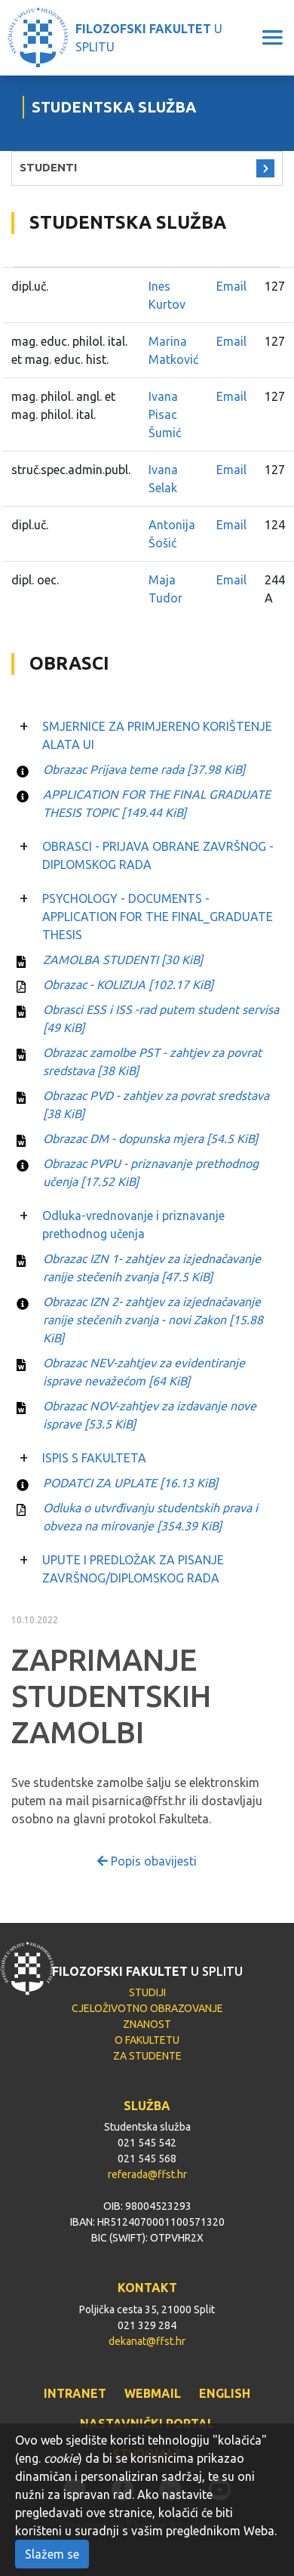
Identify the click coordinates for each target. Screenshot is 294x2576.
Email (231, 286)
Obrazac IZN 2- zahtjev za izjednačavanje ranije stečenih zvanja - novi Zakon (153, 1320)
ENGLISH (224, 2393)
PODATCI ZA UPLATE (130, 1483)
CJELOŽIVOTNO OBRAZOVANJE (147, 2008)
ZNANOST (147, 2024)
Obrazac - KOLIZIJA (128, 984)
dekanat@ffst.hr (147, 2341)
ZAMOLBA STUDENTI (123, 959)
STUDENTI (48, 167)
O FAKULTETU (147, 2040)
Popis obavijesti (147, 1861)
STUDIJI (147, 1992)
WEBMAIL (152, 2393)
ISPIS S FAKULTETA (94, 1458)
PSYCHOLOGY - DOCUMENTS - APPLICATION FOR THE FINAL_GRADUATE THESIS (157, 916)
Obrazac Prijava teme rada (144, 769)
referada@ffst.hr (147, 2174)
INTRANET (75, 2393)
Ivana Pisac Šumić (165, 414)
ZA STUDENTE (147, 2056)
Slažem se (52, 2554)
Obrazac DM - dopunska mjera (150, 1138)
